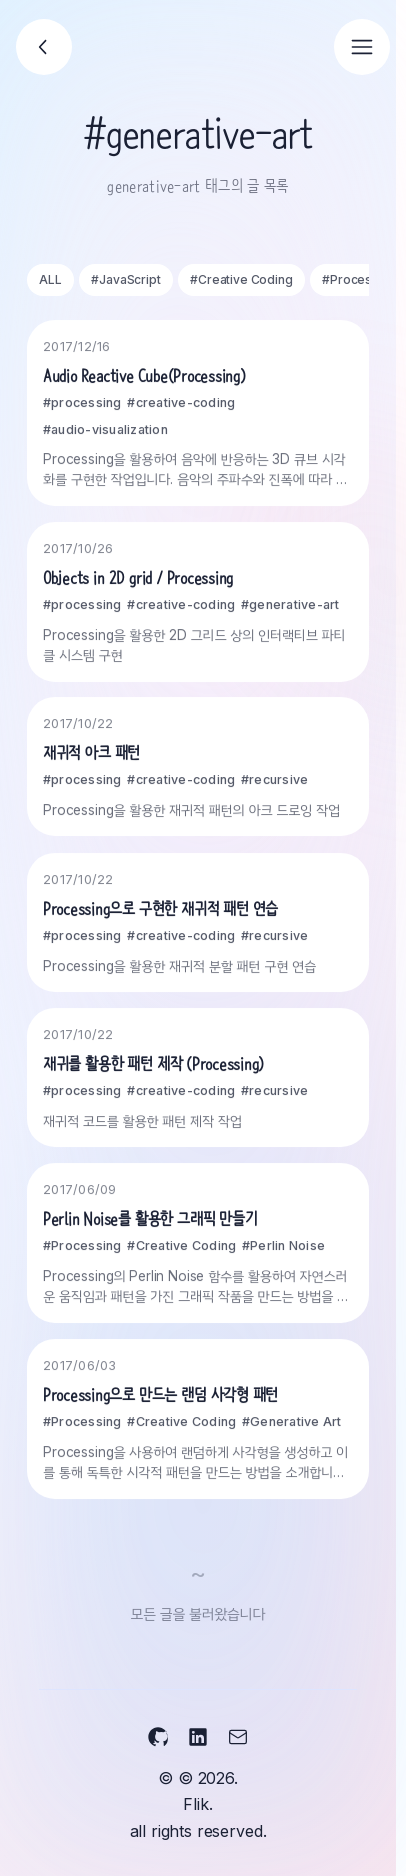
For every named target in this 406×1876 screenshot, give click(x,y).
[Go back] (44, 47)
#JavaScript (125, 279)
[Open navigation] (362, 47)
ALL (50, 279)
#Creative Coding (241, 279)
